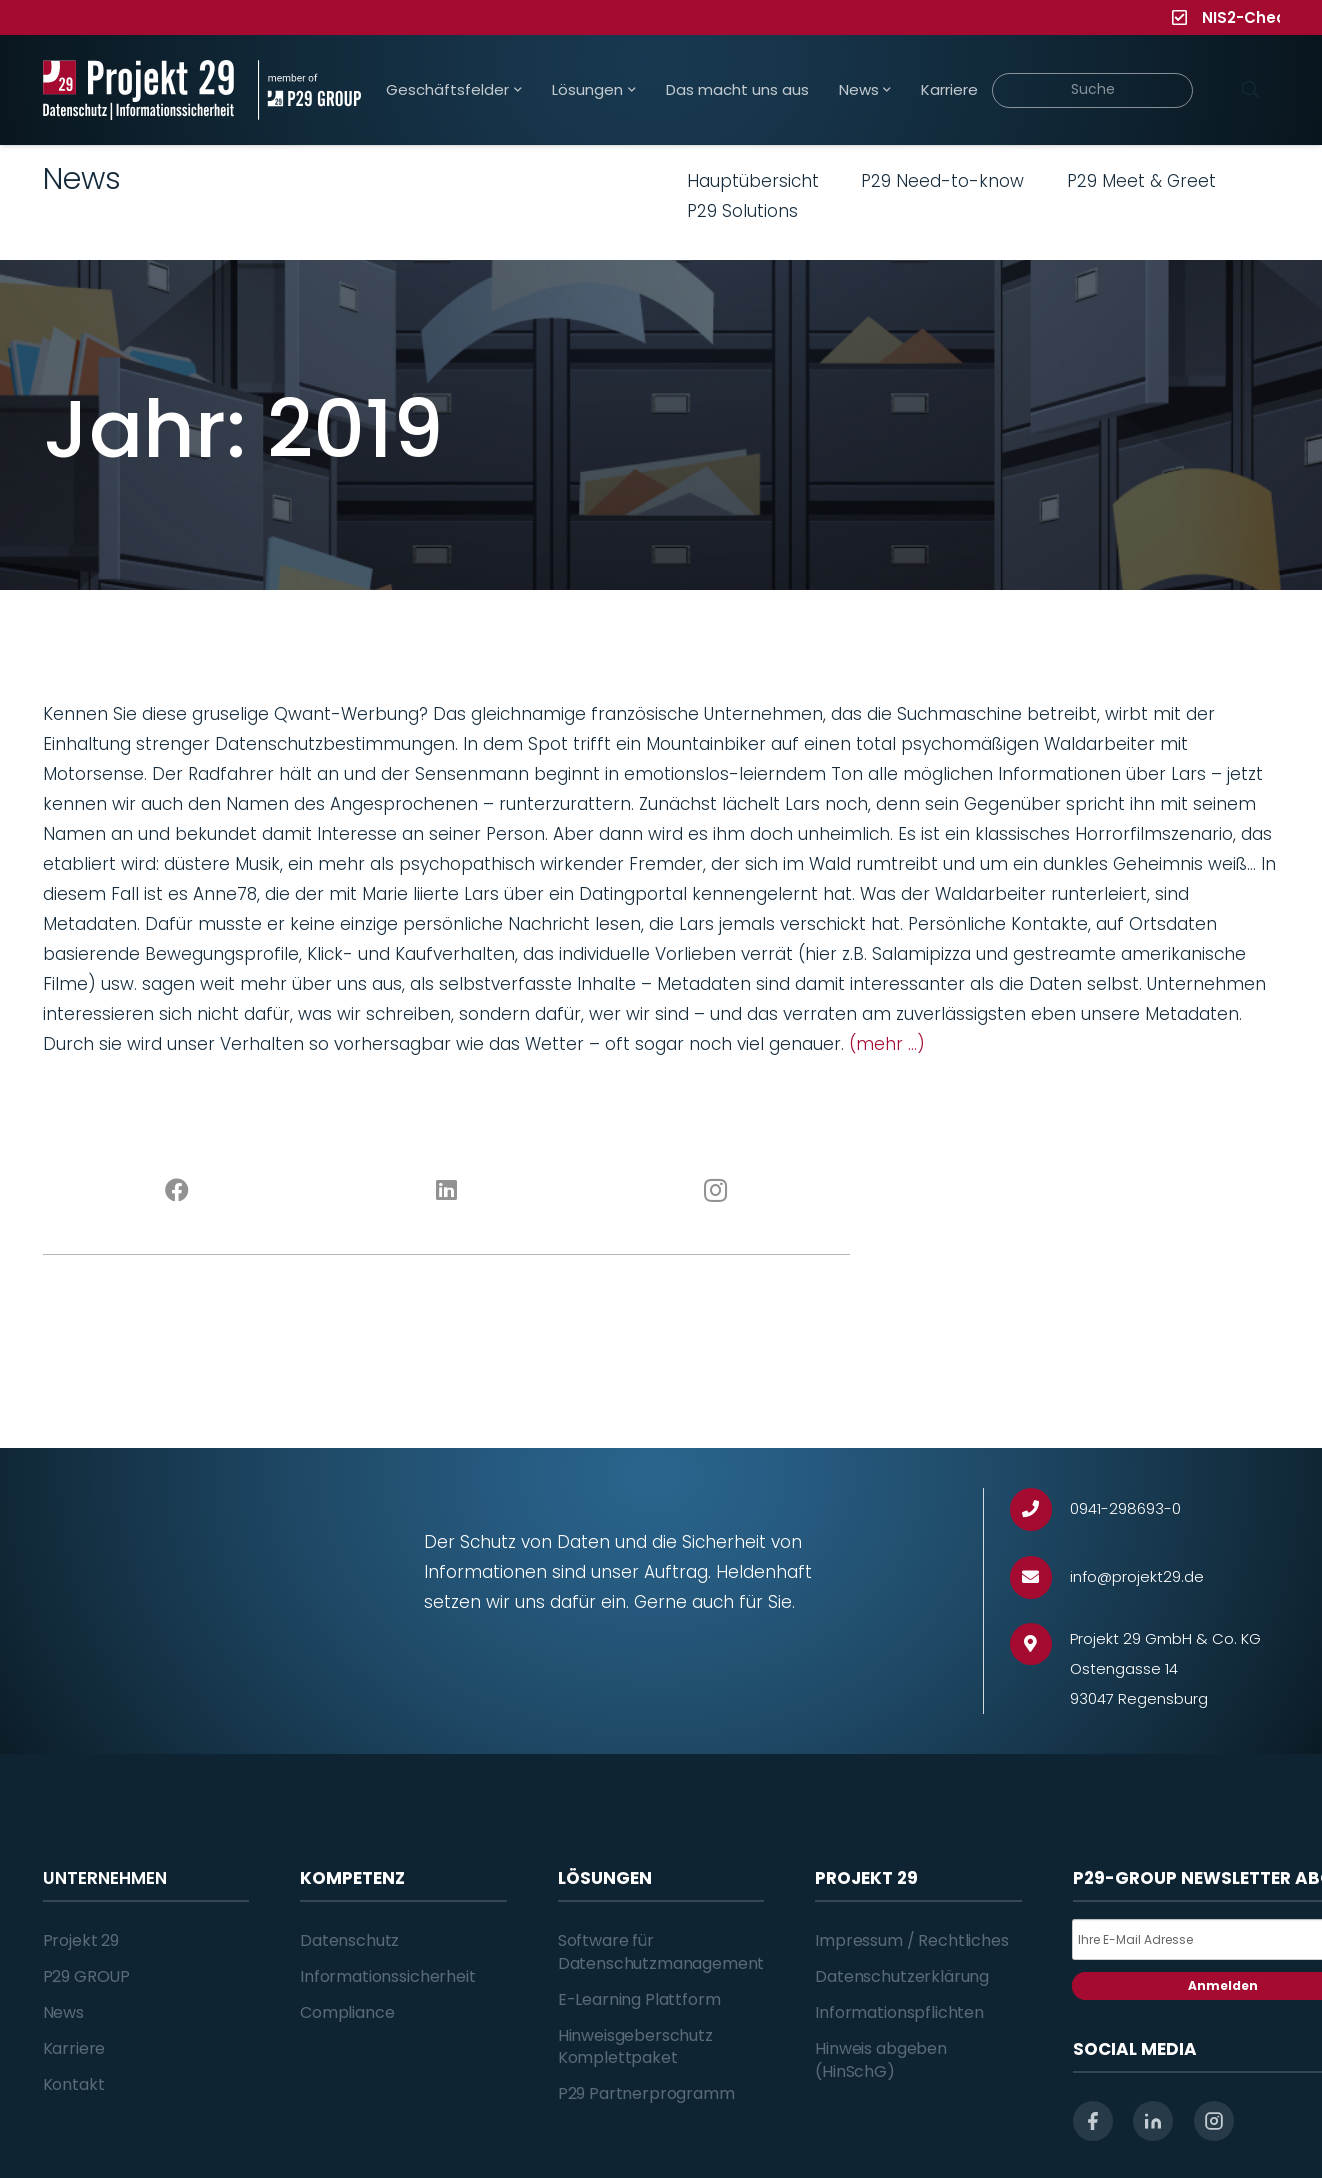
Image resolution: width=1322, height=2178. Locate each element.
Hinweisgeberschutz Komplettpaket (635, 2046)
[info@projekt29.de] (1040, 1577)
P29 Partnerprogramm (646, 2093)
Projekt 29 (81, 1940)
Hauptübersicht (753, 181)
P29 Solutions (742, 211)
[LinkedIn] (446, 1191)
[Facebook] (177, 1191)
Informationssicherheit (387, 1976)
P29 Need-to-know (942, 181)
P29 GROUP (87, 1976)
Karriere (74, 2048)
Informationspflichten (899, 2012)
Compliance (347, 2012)
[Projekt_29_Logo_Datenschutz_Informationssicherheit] (139, 90)
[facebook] (1093, 2121)
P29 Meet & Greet (1141, 181)
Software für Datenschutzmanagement (661, 1951)
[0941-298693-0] (1040, 1509)
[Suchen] (1251, 90)
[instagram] (1214, 2121)
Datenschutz (349, 1940)
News (63, 2012)
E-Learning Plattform (639, 1999)
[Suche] (1092, 90)
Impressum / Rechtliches (911, 1940)
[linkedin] (1153, 2121)
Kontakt (74, 2084)
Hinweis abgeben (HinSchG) (881, 2059)
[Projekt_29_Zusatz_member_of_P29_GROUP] (309, 90)
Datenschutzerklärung (902, 1976)
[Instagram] (715, 1191)
